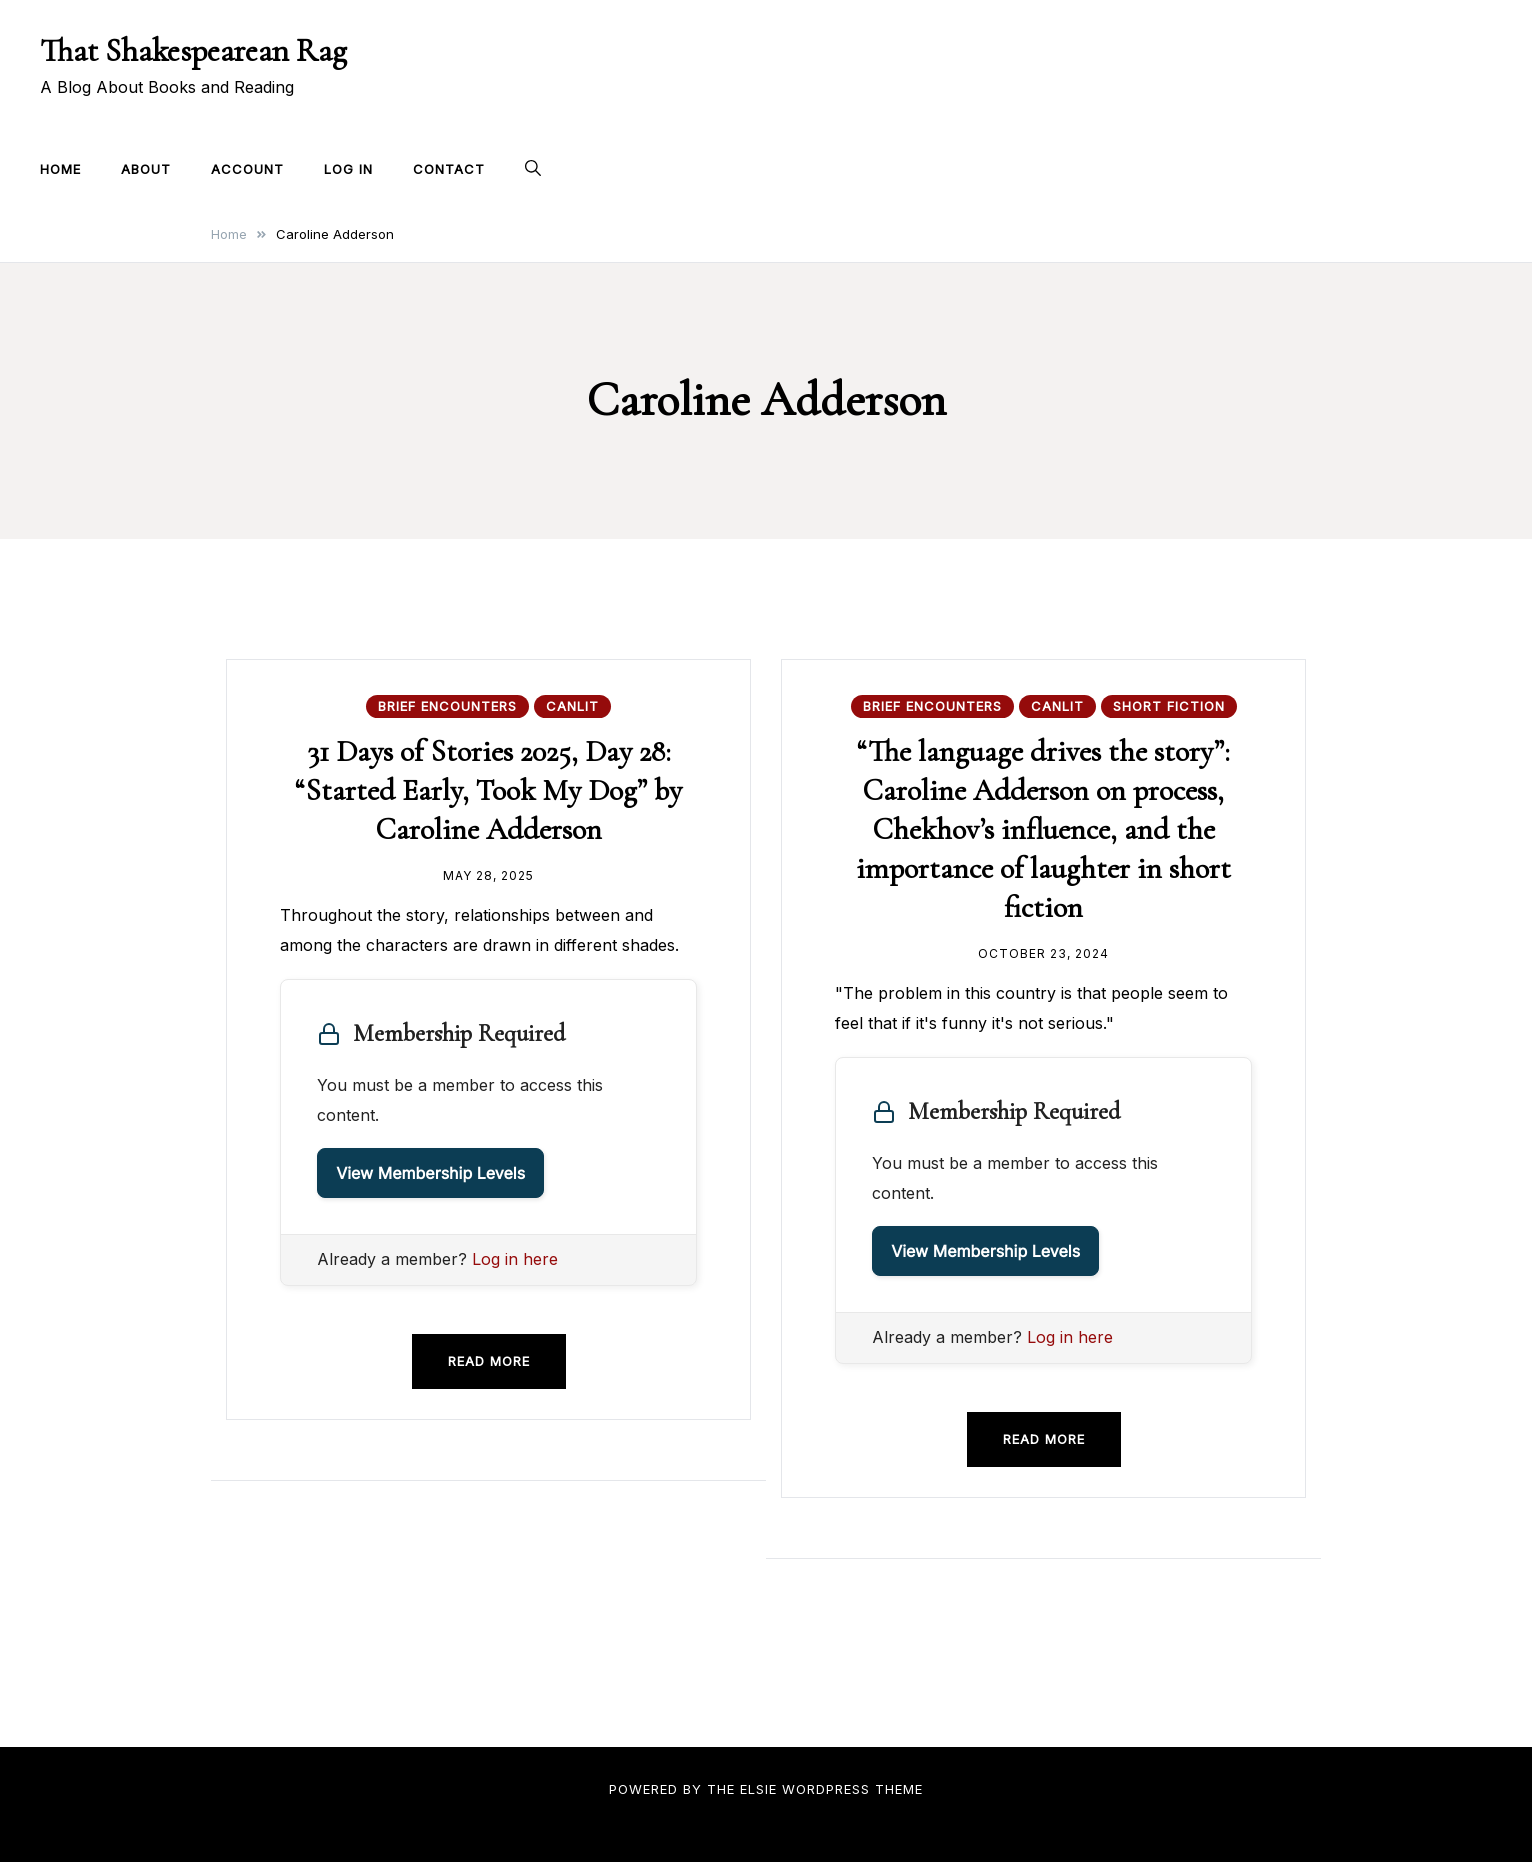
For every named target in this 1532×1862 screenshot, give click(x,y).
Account (247, 169)
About (146, 169)
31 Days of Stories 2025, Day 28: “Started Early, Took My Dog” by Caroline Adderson (488, 790)
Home (60, 169)
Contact (449, 169)
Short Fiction (1169, 706)
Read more (489, 1361)
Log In (348, 169)
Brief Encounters (447, 706)
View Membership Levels (430, 1173)
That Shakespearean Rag (193, 50)
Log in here (515, 1259)
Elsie (758, 1789)
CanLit (572, 706)
